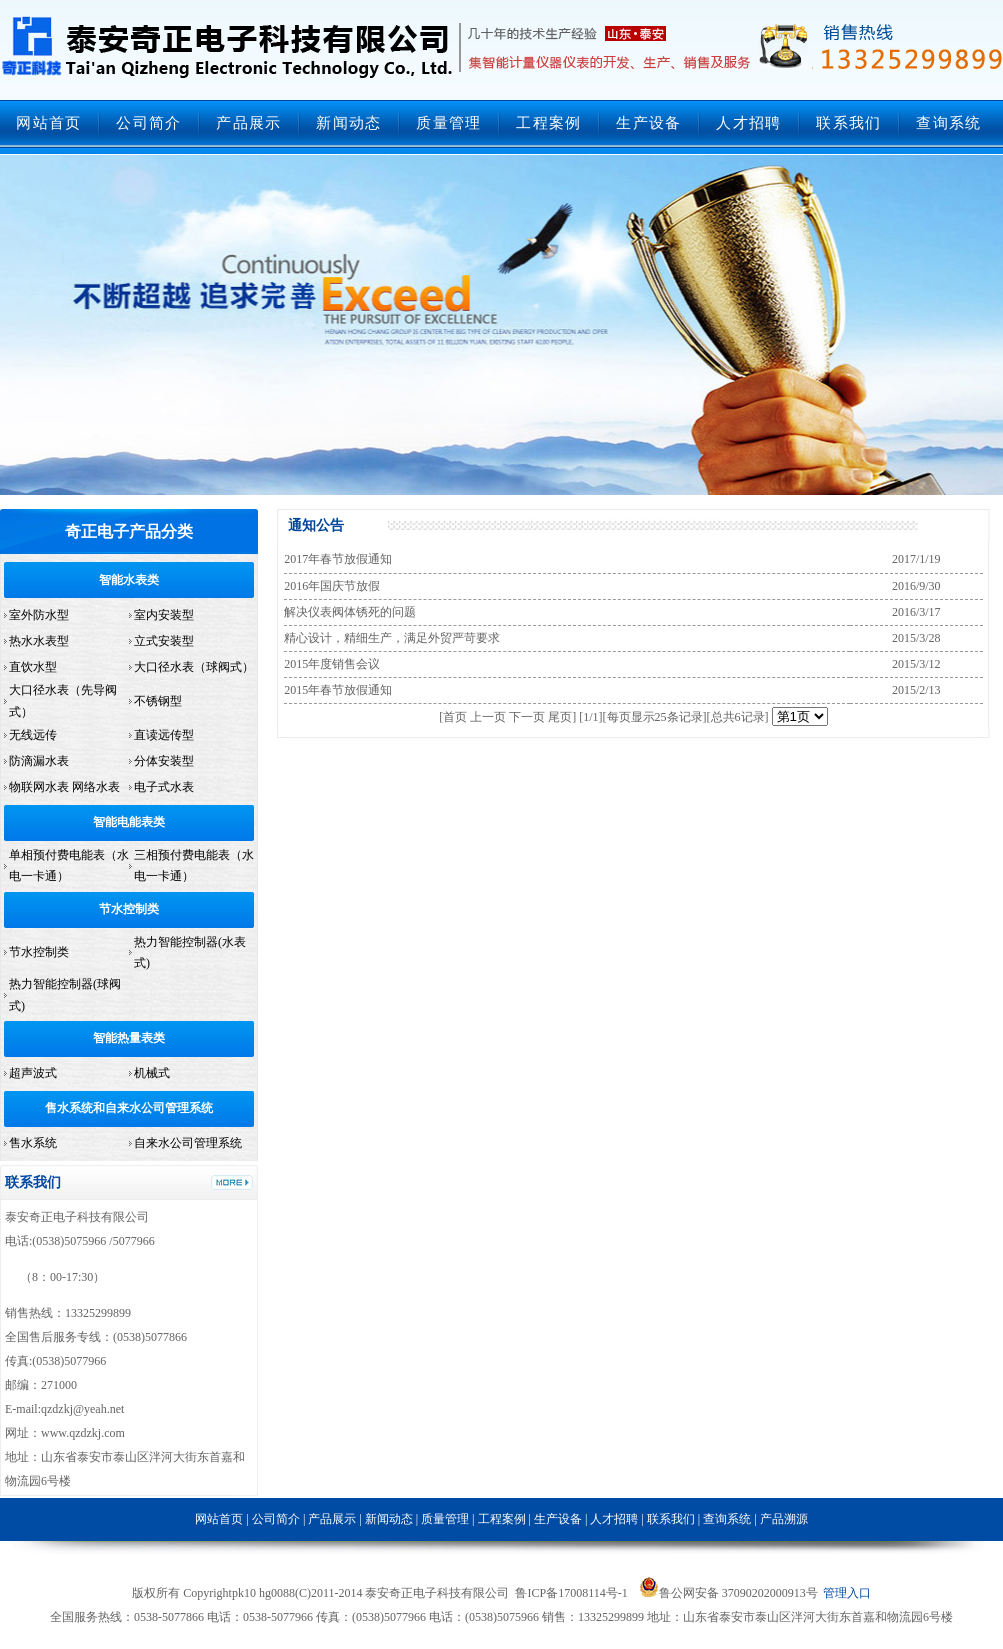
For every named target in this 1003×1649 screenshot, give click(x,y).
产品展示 (248, 123)
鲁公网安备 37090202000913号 (728, 1593)
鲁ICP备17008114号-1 (571, 1593)
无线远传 (33, 735)
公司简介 (148, 123)
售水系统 (33, 1143)
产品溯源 (784, 1519)
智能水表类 (129, 580)
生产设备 (648, 123)
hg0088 (277, 1593)
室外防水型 (39, 615)
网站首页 (48, 123)
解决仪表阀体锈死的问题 (350, 612)
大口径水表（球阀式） (194, 667)
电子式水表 (164, 787)
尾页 (560, 717)
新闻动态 (348, 123)
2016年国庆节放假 (332, 586)
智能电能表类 (129, 822)
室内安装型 (164, 615)
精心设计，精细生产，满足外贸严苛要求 (392, 638)
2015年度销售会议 (332, 664)
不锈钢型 (158, 701)
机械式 (152, 1073)
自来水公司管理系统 (188, 1143)
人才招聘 (748, 123)
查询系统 (948, 123)
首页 (455, 717)
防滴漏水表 (39, 761)
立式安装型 (164, 641)
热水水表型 (39, 641)
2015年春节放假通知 (338, 690)
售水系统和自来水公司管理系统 (129, 1108)
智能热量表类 (129, 1038)
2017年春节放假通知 (338, 559)
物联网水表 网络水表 (64, 787)
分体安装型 (164, 761)
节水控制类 (129, 909)
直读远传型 (164, 735)
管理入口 (847, 1593)
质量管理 (448, 123)
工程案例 (548, 123)
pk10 (244, 1593)
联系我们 (848, 123)
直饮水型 (33, 667)
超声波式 (33, 1073)
